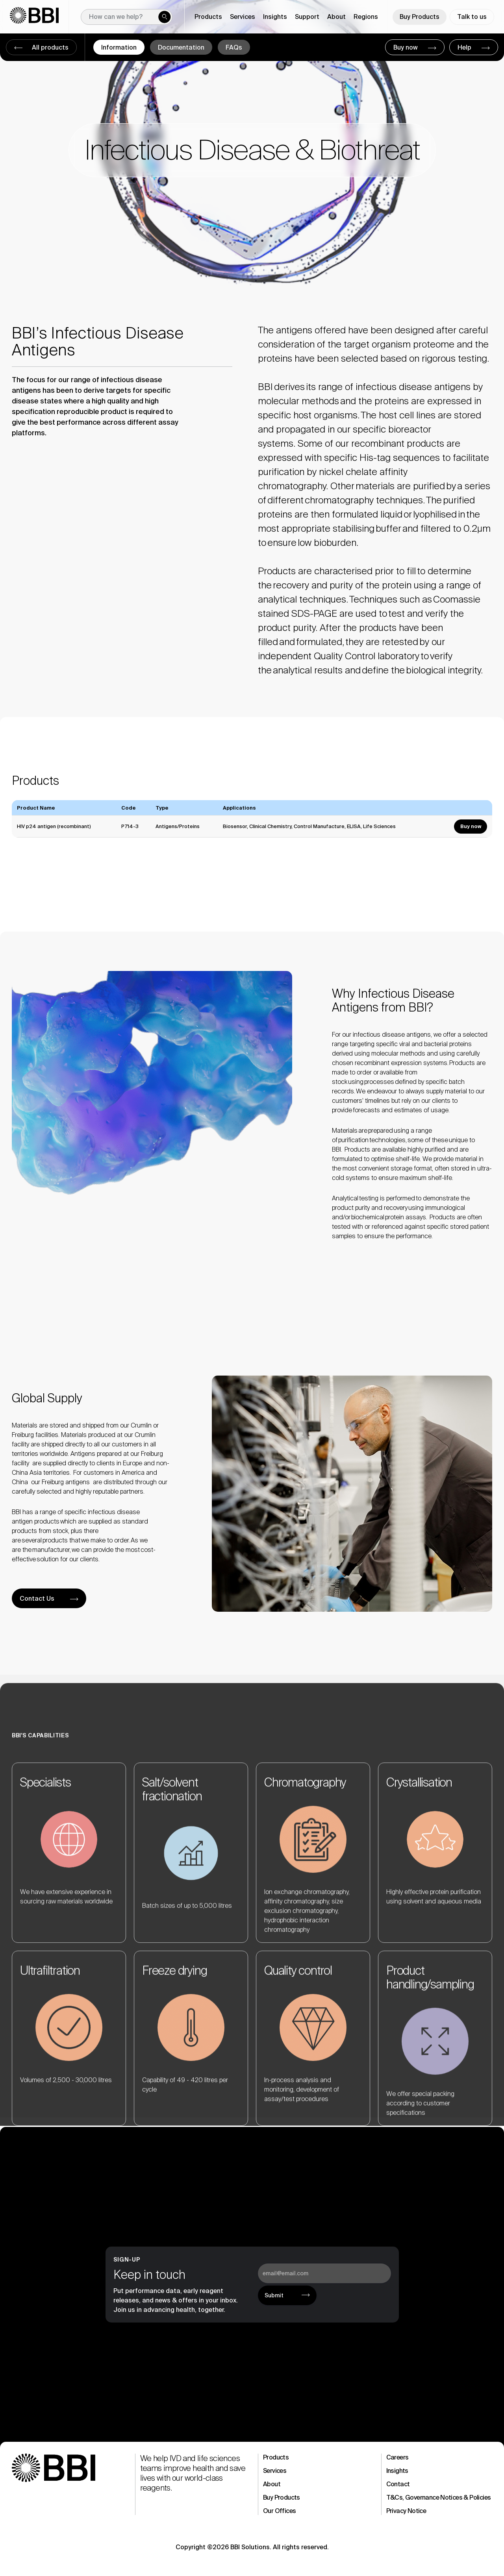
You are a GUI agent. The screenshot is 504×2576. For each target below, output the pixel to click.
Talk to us (472, 17)
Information (119, 47)
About (271, 2484)
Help (465, 47)
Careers (397, 2457)
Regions (366, 17)
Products (276, 2457)
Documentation (181, 47)
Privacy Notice (406, 2511)
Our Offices (279, 2511)
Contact (398, 2484)
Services (274, 2471)
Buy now (406, 47)
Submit (274, 2295)
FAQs (234, 47)
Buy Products (419, 17)
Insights (397, 2471)
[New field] (126, 16)
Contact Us (37, 1598)
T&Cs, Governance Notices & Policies (438, 2497)
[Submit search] (164, 17)
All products (49, 47)
